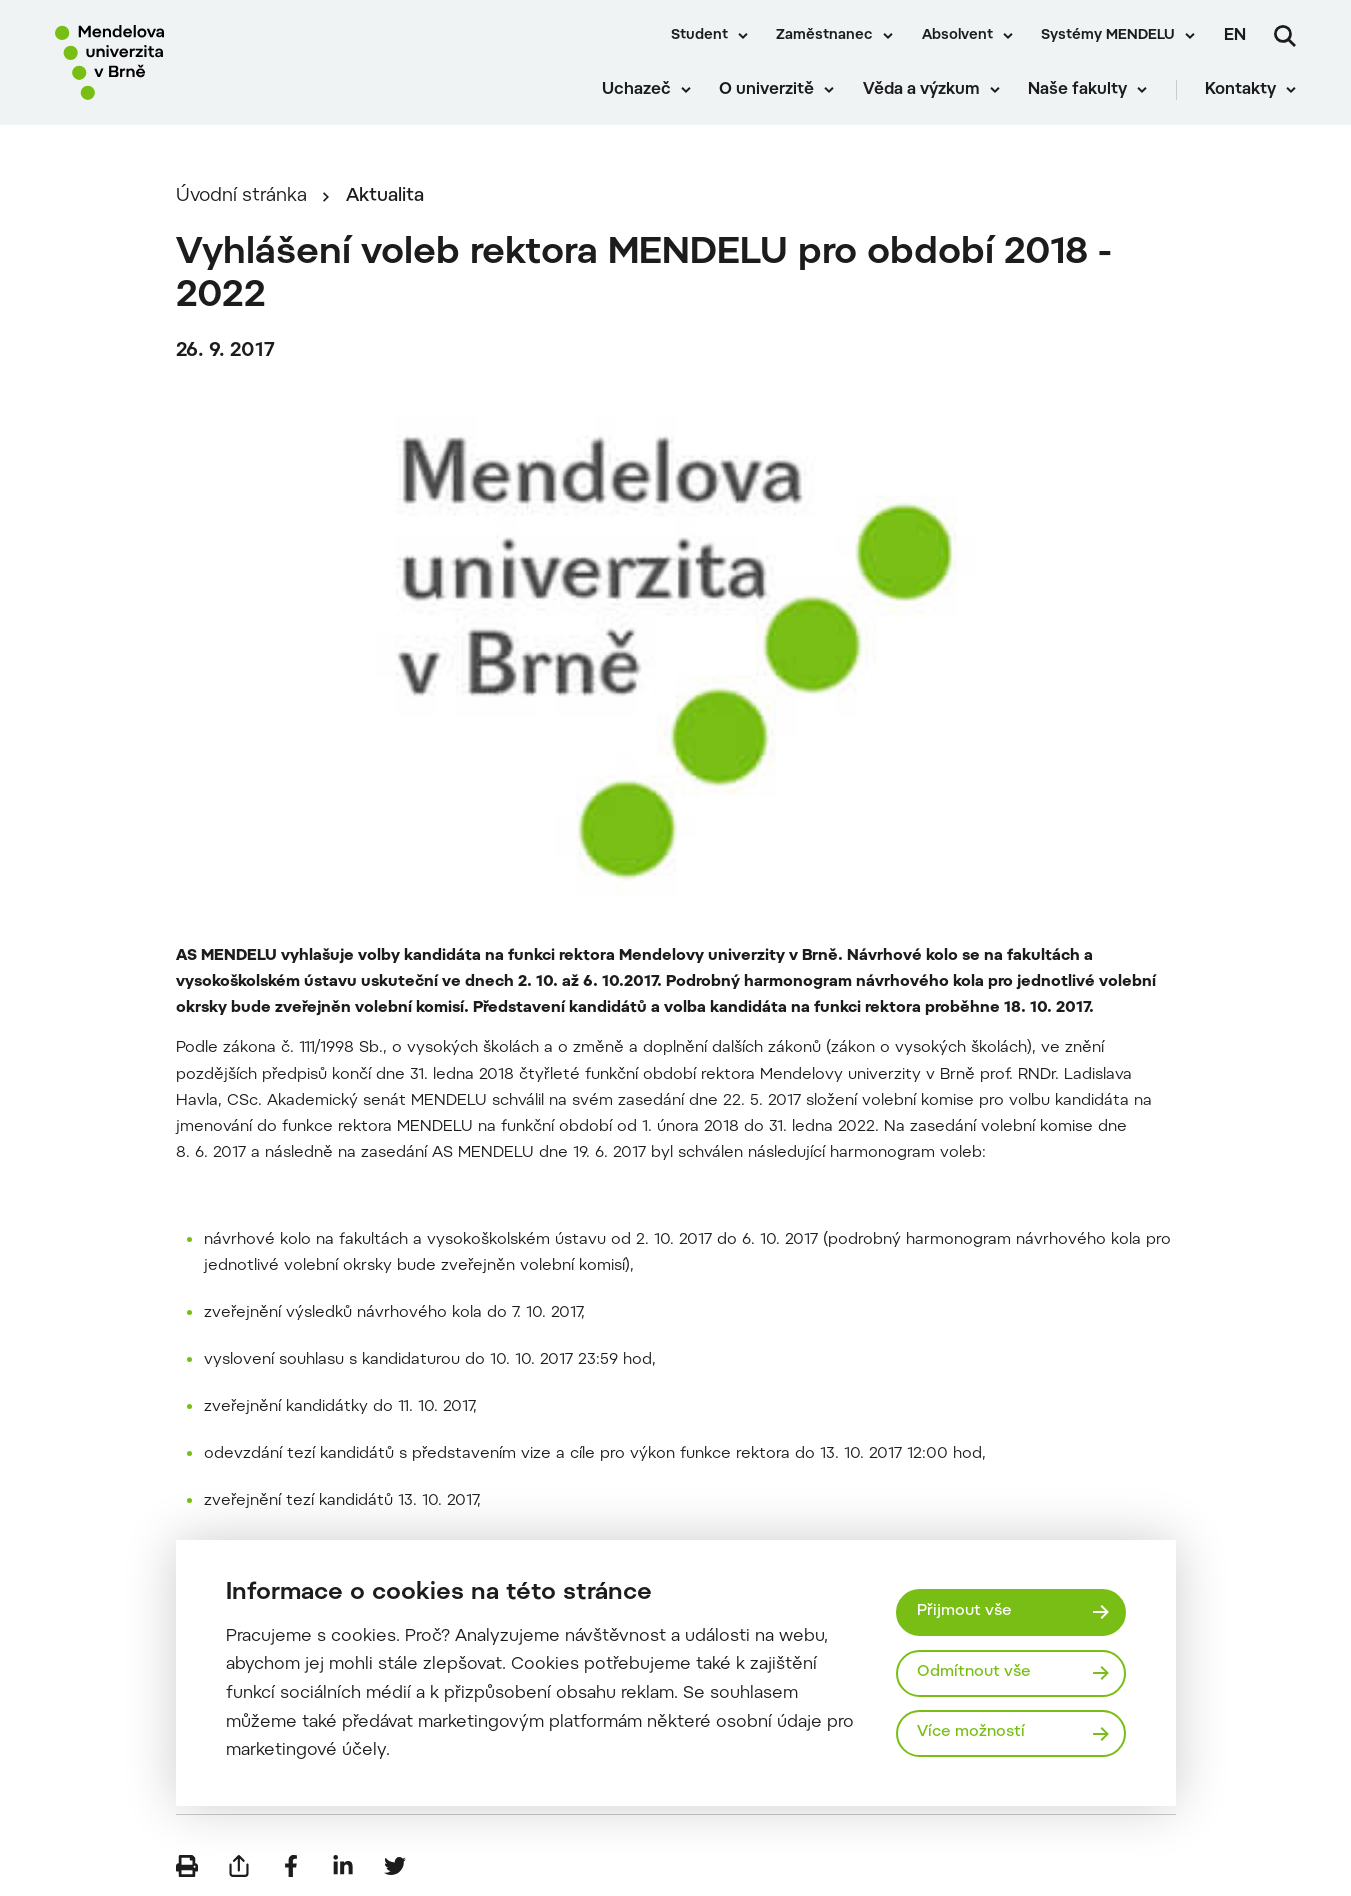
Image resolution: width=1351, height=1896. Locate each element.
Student (699, 36)
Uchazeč (636, 90)
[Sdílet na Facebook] (291, 1866)
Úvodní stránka (241, 196)
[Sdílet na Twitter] (395, 1866)
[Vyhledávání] (1285, 36)
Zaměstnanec (824, 36)
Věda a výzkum (921, 90)
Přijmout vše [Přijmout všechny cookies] (964, 1611)
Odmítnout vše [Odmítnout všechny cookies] (974, 1672)
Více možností (971, 1732)
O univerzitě (766, 90)
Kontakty (1240, 90)
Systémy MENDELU (1108, 36)
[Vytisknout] (187, 1866)
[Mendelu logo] (170, 62)
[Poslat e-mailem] (239, 1866)
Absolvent (957, 36)
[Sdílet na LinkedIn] (343, 1866)
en (1235, 36)
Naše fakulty (1077, 90)
